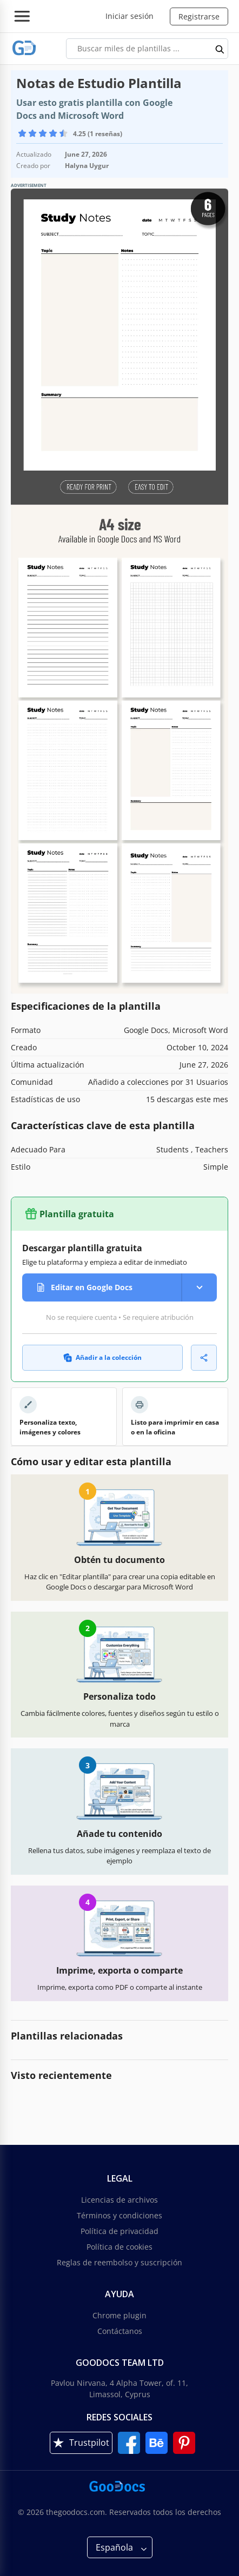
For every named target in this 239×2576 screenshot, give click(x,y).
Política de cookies (119, 2247)
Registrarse (199, 16)
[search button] (220, 48)
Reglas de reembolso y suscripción (119, 2262)
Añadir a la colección (102, 1357)
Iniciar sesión (129, 16)
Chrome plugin (119, 2315)
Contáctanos (119, 2331)
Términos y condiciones (119, 2215)
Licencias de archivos (119, 2200)
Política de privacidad (119, 2231)
